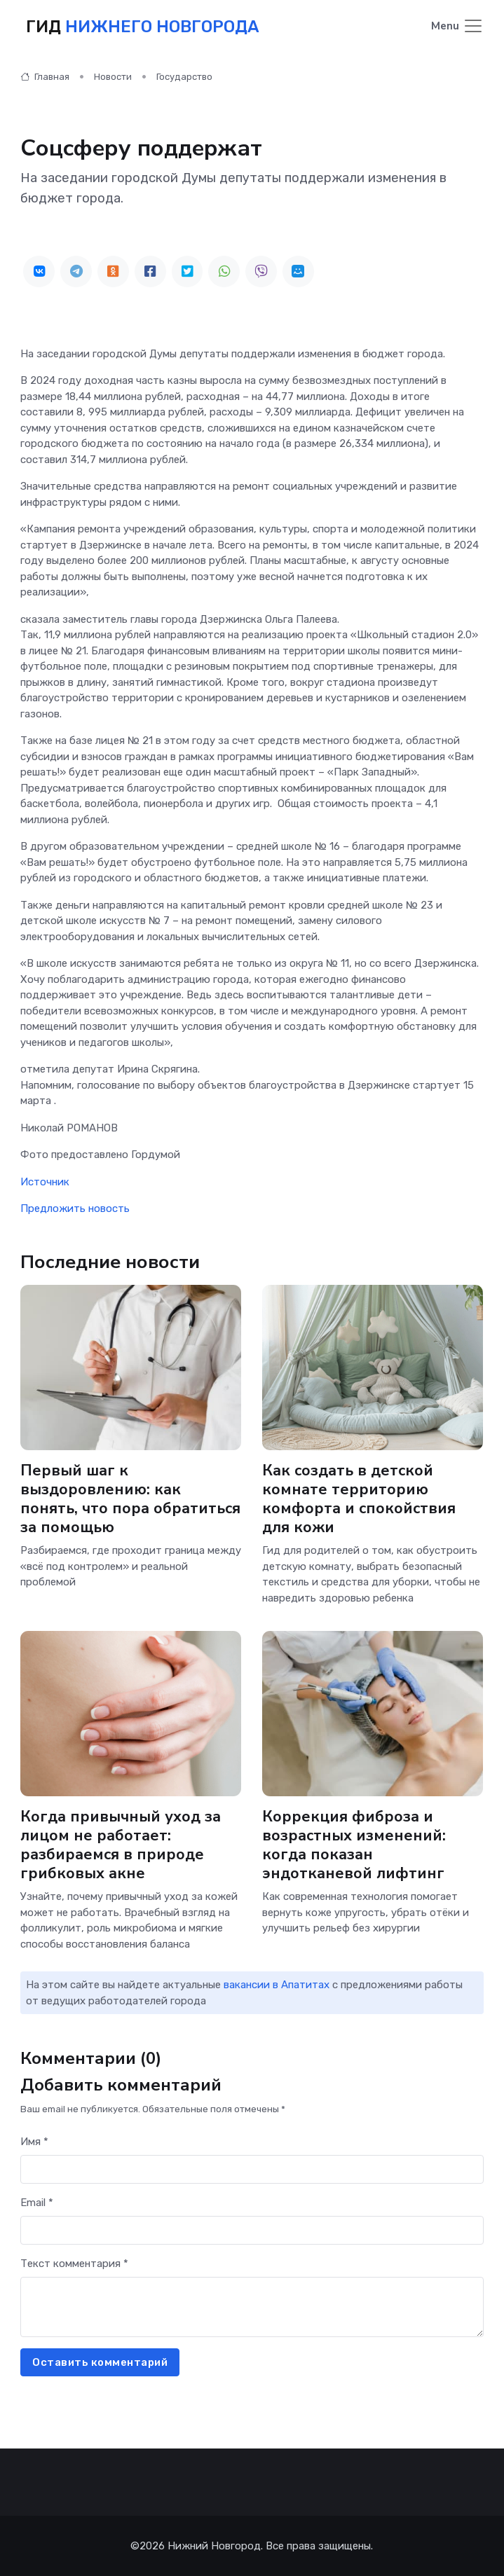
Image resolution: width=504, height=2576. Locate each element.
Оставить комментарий (100, 2362)
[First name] (251, 2169)
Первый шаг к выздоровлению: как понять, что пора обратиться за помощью (130, 1499)
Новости (113, 76)
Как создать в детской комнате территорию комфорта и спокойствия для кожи (359, 1499)
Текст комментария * (74, 2263)
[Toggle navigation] (457, 27)
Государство (184, 76)
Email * (36, 2202)
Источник (44, 1182)
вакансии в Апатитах (276, 1984)
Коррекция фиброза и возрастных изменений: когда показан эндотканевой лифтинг (354, 1845)
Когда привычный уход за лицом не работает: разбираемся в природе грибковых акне (120, 1845)
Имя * (34, 2141)
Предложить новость (75, 1208)
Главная (44, 76)
